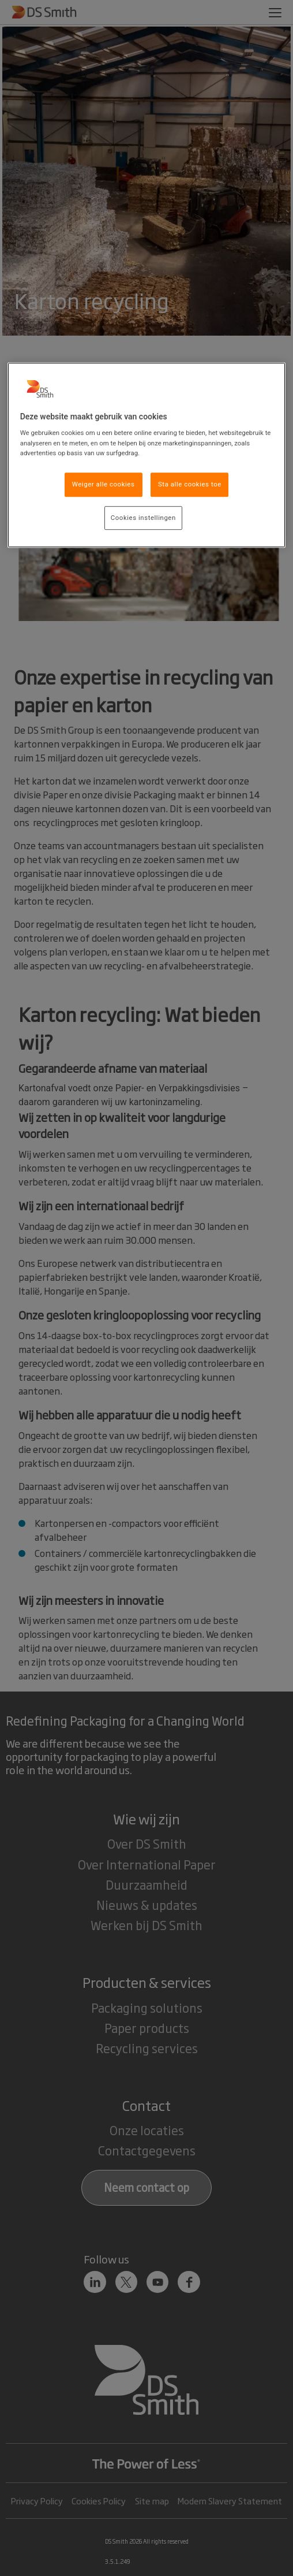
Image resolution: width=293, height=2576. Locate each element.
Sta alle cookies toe (189, 484)
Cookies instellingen (143, 518)
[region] (146, 455)
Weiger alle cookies (103, 484)
